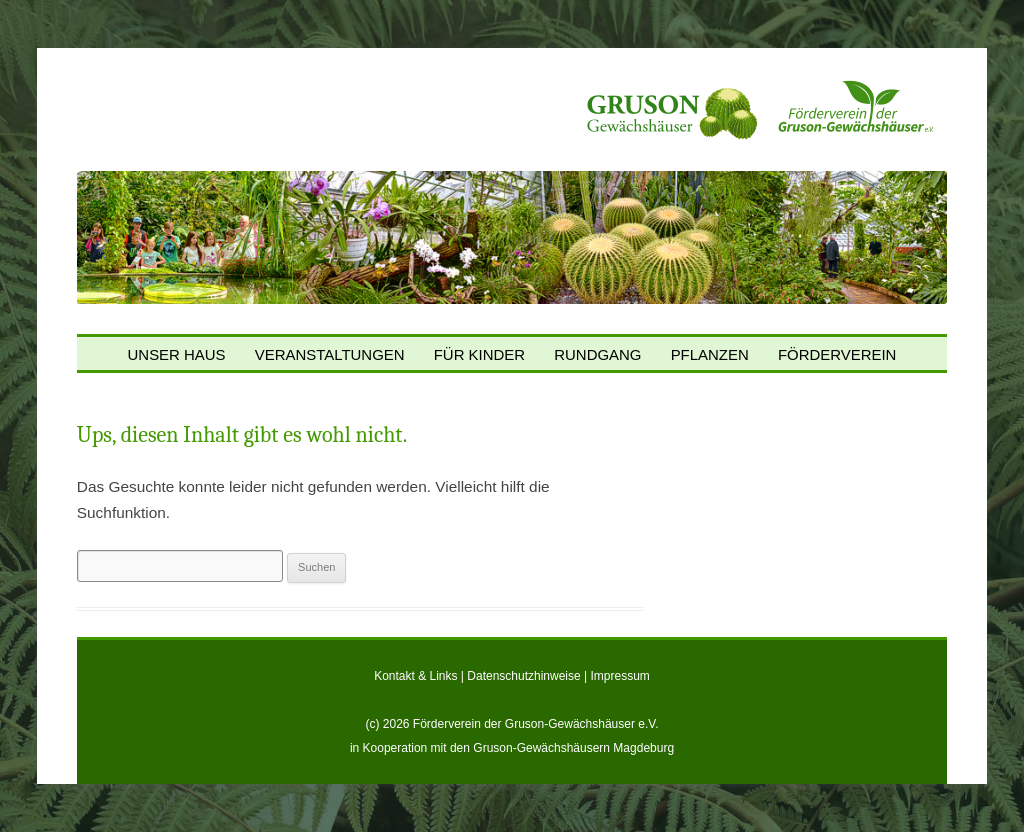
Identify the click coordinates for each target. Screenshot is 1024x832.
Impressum (620, 676)
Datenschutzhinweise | (528, 676)
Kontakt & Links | (420, 676)
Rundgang (597, 355)
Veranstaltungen (330, 355)
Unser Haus (177, 355)
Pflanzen (710, 355)
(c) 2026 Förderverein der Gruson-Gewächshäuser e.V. (511, 724)
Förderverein (837, 355)
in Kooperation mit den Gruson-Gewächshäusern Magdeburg (512, 748)
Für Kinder (479, 355)
